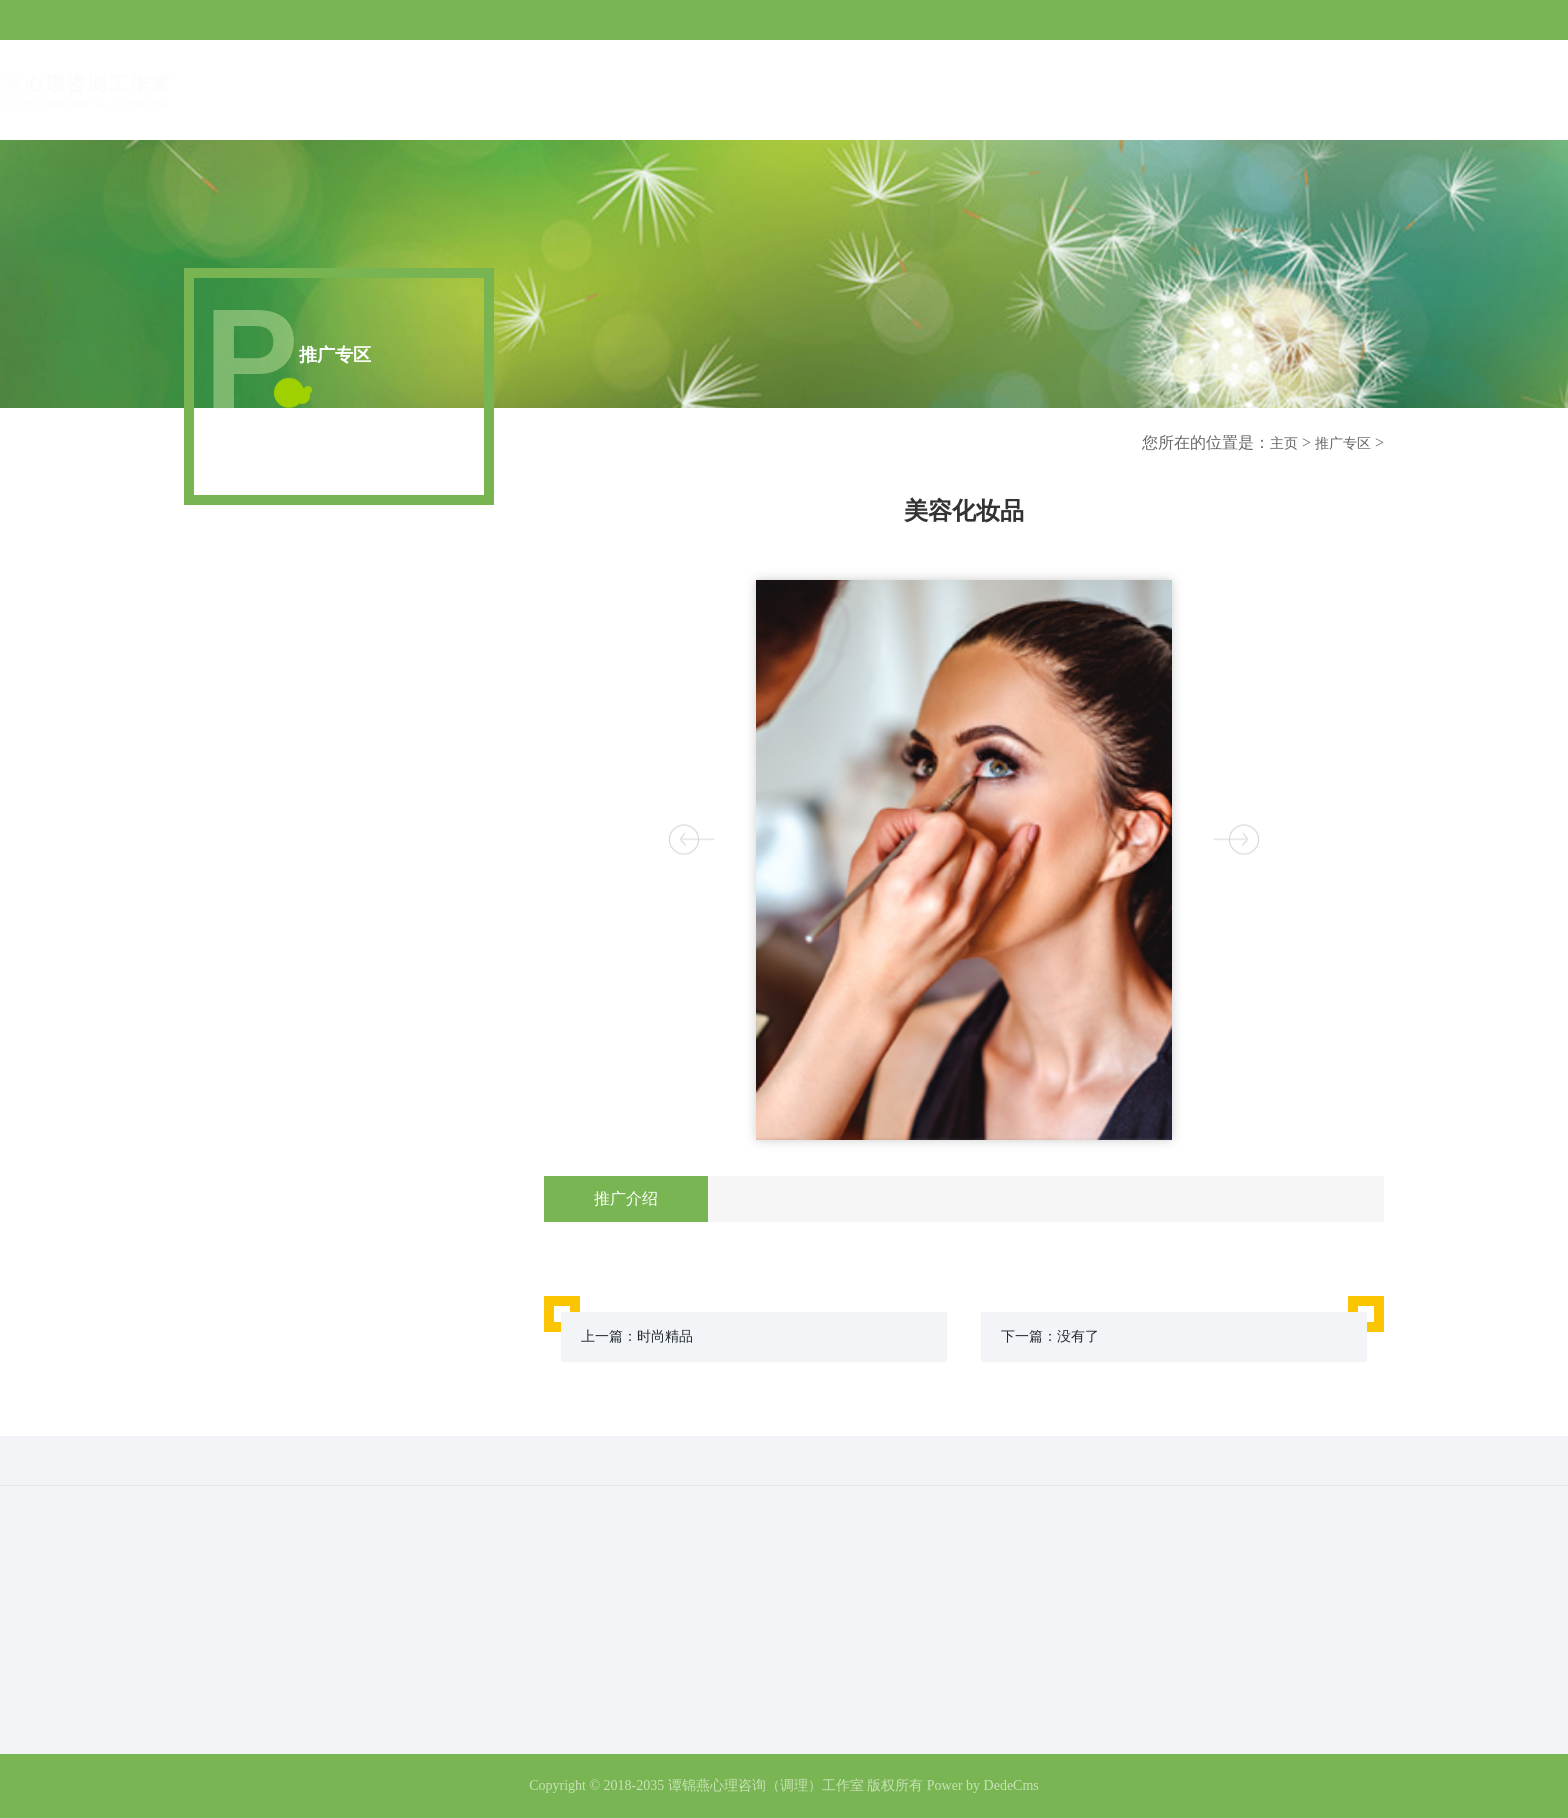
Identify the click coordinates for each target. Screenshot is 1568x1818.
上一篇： (637, 1336)
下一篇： (1050, 1336)
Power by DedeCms (983, 1785)
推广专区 (1343, 443)
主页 (1284, 443)
